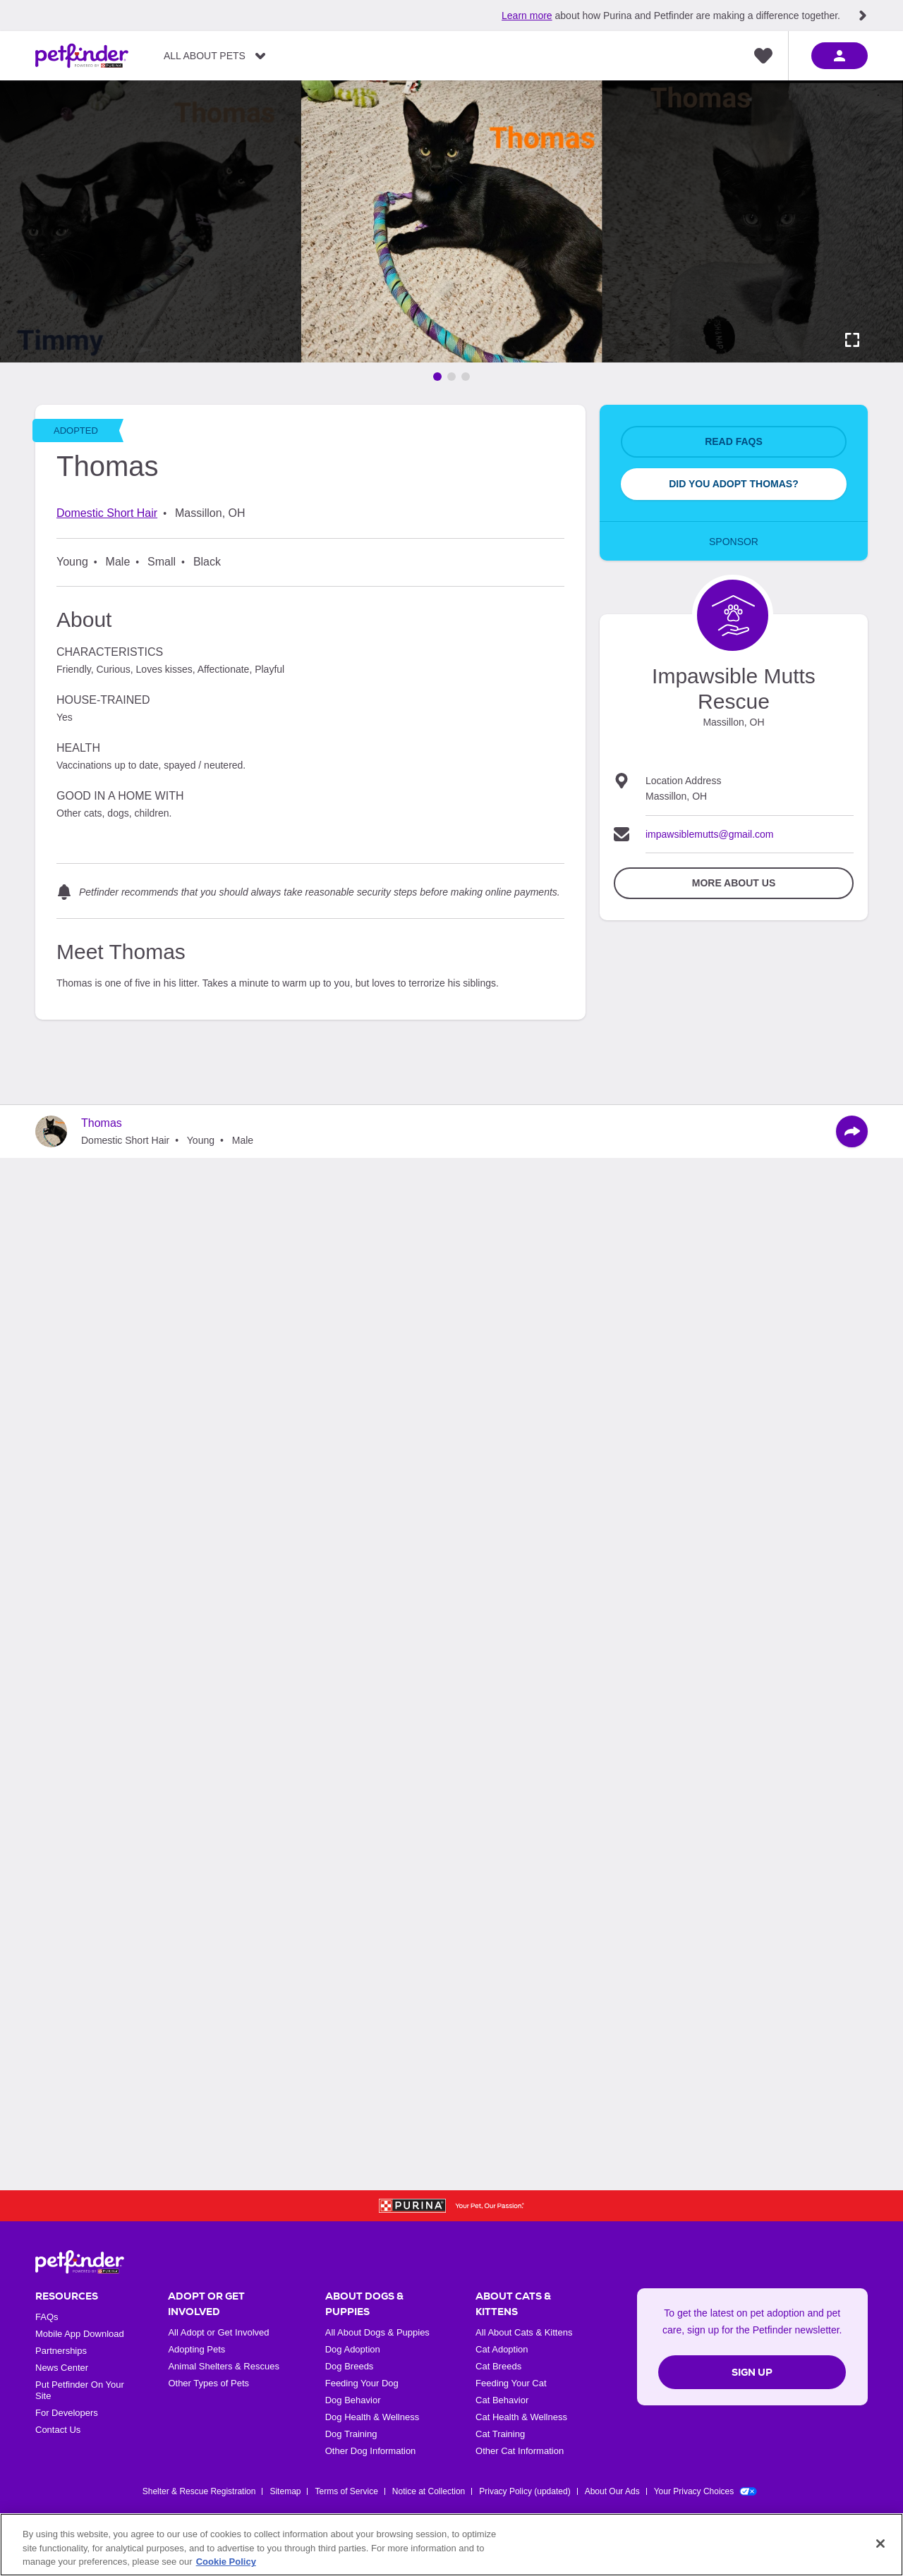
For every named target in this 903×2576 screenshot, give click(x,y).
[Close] (880, 2543)
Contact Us (57, 2429)
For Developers (66, 2412)
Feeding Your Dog (362, 2383)
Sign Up (752, 2372)
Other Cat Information (519, 2451)
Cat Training (500, 2434)
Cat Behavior (501, 2400)
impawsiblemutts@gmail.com (709, 834)
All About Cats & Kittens (523, 2332)
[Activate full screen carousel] (852, 339)
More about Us (733, 883)
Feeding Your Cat (510, 2383)
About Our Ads (612, 2491)
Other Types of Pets (208, 2383)
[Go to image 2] (451, 376)
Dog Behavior (353, 2400)
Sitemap (285, 2491)
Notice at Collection (428, 2491)
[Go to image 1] (437, 376)
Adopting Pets (196, 2349)
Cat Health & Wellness (521, 2417)
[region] (451, 2544)
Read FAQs (734, 441)
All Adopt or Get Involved (218, 2332)
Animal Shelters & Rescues (223, 2366)
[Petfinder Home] (81, 55)
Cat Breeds (498, 2366)
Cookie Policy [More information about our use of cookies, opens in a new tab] (226, 2561)
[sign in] (839, 55)
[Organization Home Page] (732, 615)
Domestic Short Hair (106, 513)
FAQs (47, 2317)
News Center (61, 2367)
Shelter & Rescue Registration (199, 2491)
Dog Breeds (349, 2366)
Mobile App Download (79, 2333)
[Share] (852, 1131)
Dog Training (351, 2434)
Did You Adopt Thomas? (734, 483)
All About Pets (205, 55)
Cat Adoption (501, 2349)
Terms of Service (346, 2491)
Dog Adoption (352, 2349)
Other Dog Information (370, 2451)
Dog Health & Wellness (372, 2417)
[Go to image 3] (465, 376)
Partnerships (61, 2350)
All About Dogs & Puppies (377, 2332)
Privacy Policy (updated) (524, 2491)
